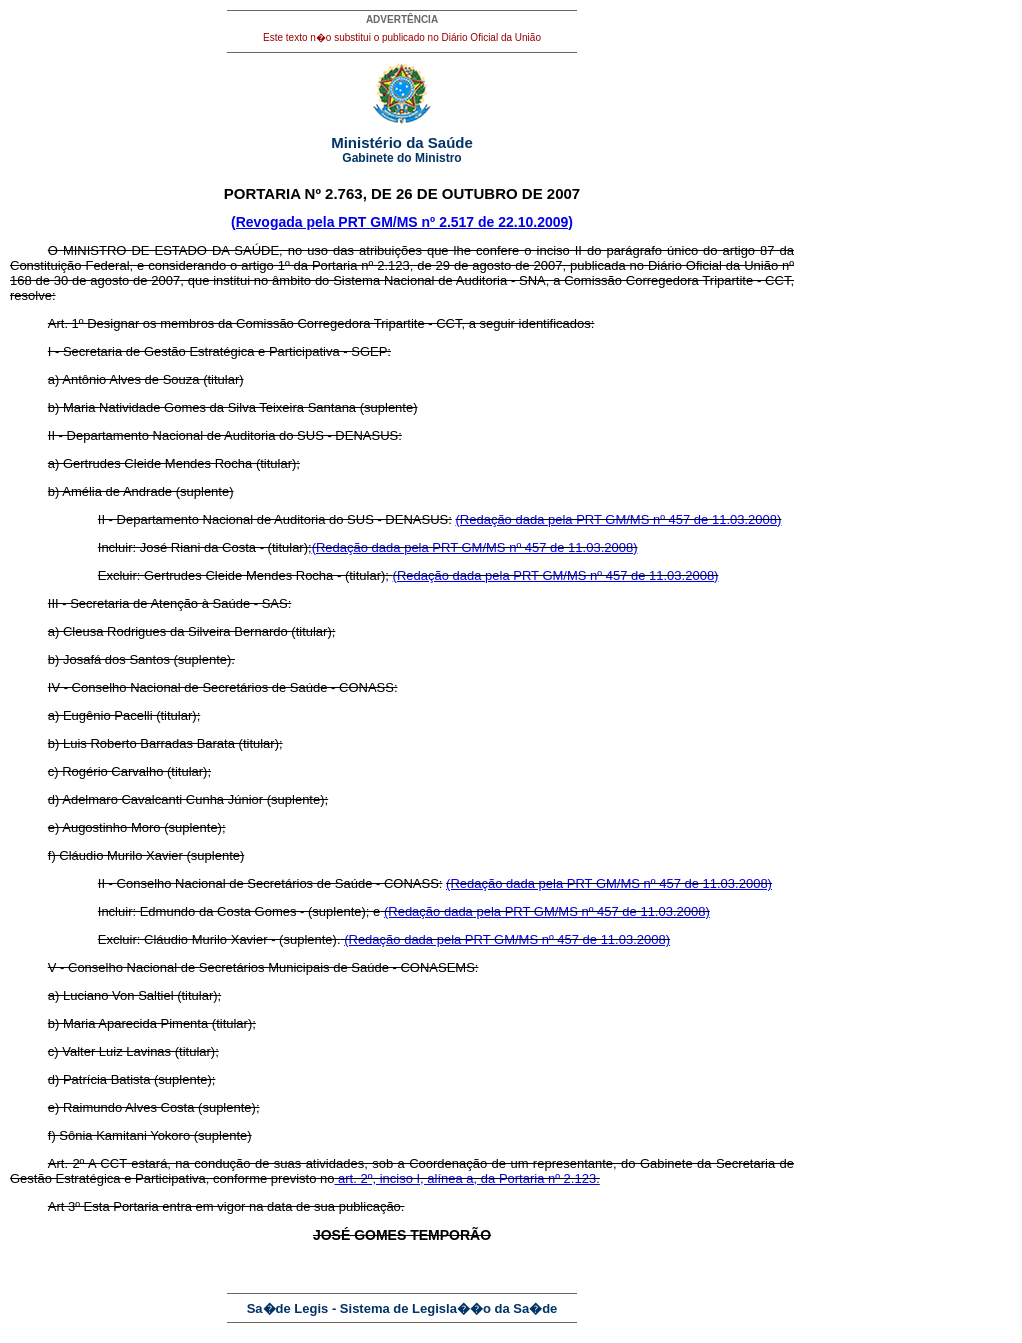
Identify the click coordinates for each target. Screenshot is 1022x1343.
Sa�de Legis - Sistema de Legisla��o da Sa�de (402, 1308)
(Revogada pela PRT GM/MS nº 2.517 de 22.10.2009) (402, 222)
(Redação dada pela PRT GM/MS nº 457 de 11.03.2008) (618, 519)
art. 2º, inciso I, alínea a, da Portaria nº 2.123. (466, 1178)
